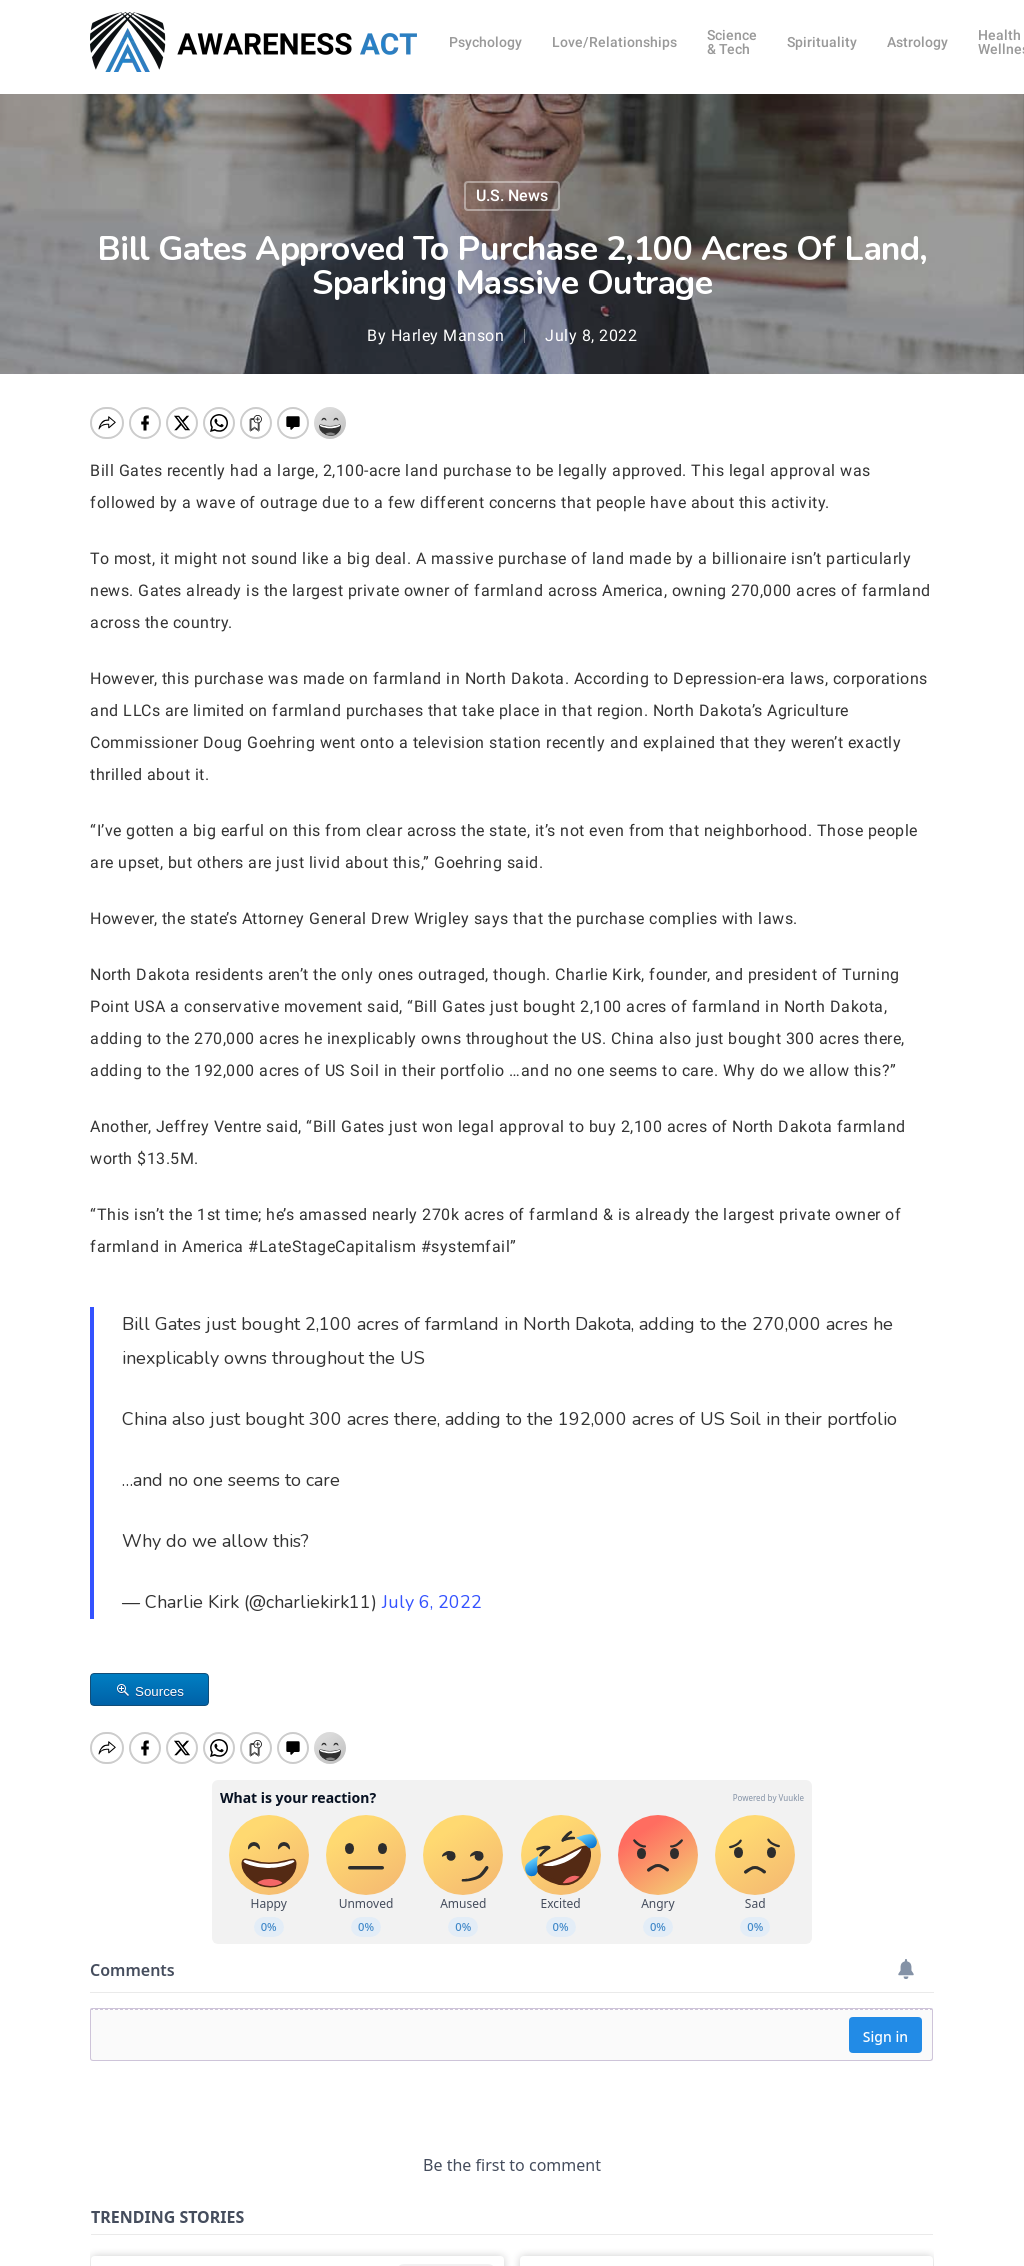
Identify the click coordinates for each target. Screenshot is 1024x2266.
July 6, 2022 (432, 1602)
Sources (159, 1691)
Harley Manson (448, 335)
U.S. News (512, 195)
